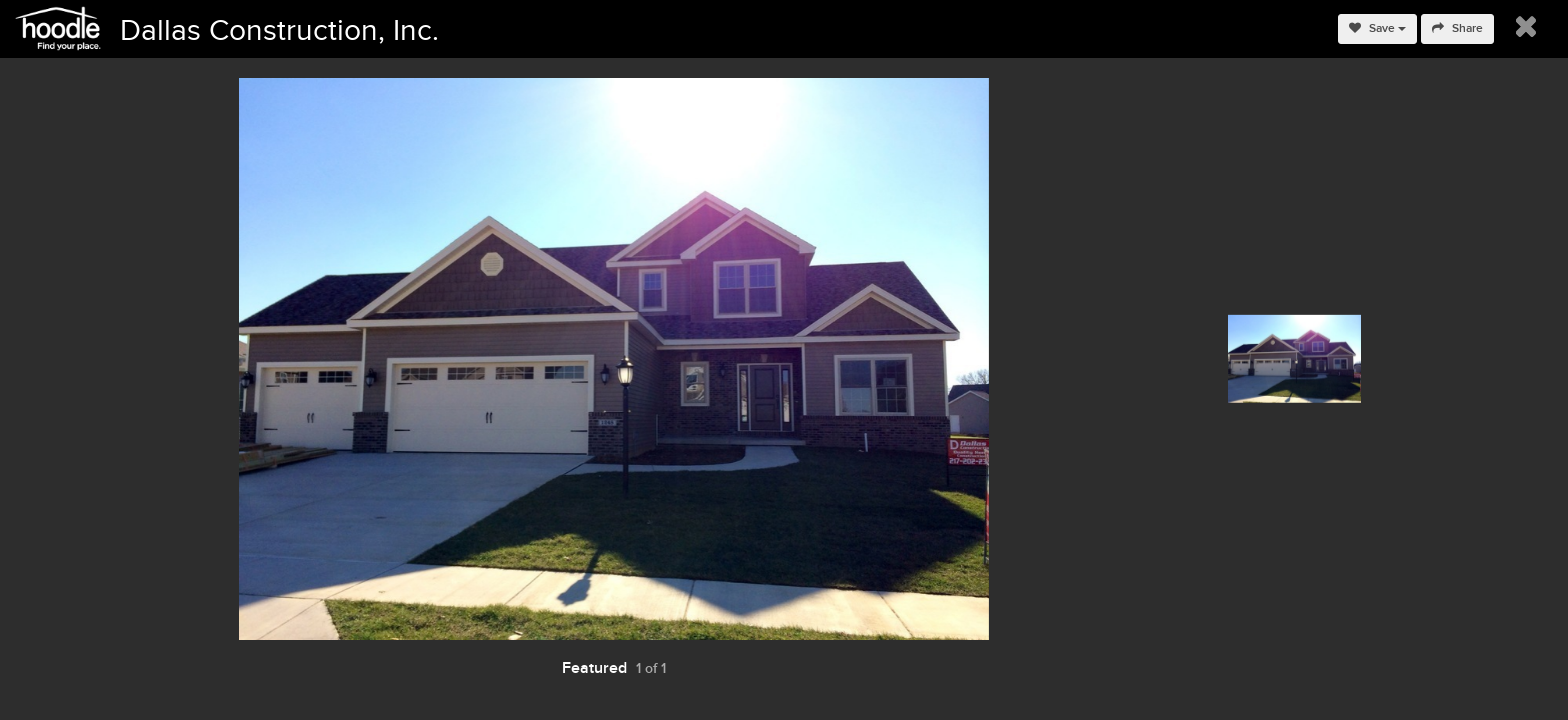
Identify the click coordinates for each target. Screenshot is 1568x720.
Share (1457, 28)
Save (1377, 28)
